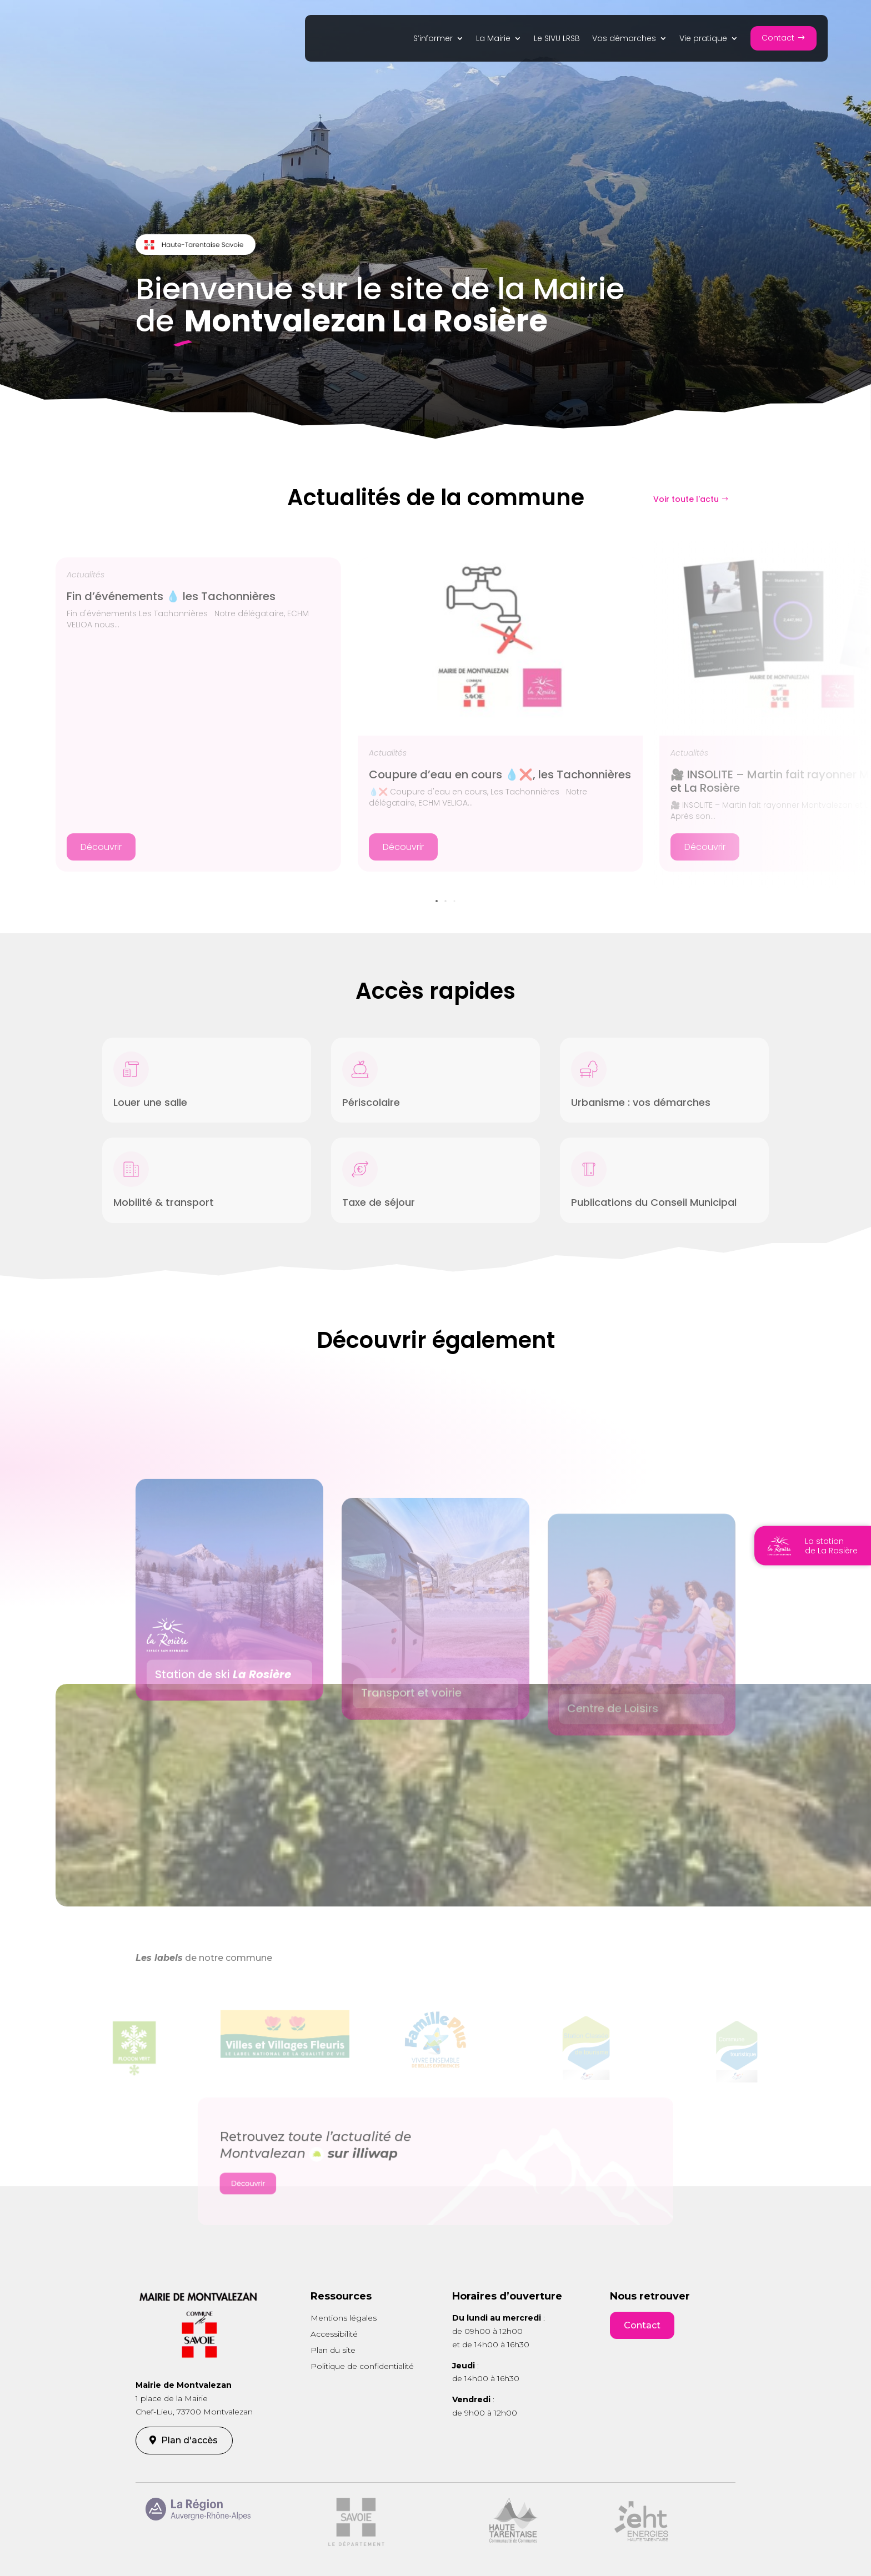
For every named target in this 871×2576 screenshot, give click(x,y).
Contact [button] (642, 2325)
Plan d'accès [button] (189, 2440)
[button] (783, 38)
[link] (438, 40)
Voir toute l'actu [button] (686, 499)
